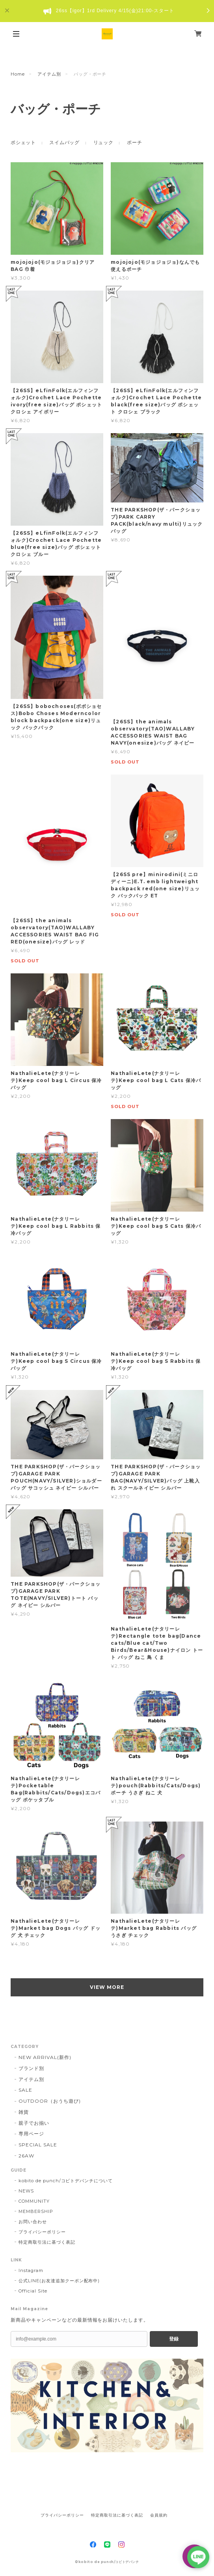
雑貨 (24, 2112)
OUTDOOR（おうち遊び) (49, 2101)
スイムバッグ (64, 142)
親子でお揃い (34, 2123)
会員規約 (158, 2515)
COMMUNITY (34, 2201)
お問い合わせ (33, 2221)
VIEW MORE (107, 1987)
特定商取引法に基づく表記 (47, 2242)
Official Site (33, 2291)
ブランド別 (31, 2068)
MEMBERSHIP (36, 2211)
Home (18, 74)
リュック (103, 142)
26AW (26, 2156)
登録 (174, 2339)
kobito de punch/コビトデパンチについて (66, 2180)
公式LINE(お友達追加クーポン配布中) (59, 2280)
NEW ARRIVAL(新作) (45, 2057)
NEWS (26, 2191)
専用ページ (31, 2134)
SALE (25, 2090)
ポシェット (23, 142)
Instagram (31, 2270)
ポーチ (134, 142)
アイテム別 (49, 74)
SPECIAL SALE (38, 2145)
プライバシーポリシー (42, 2232)
